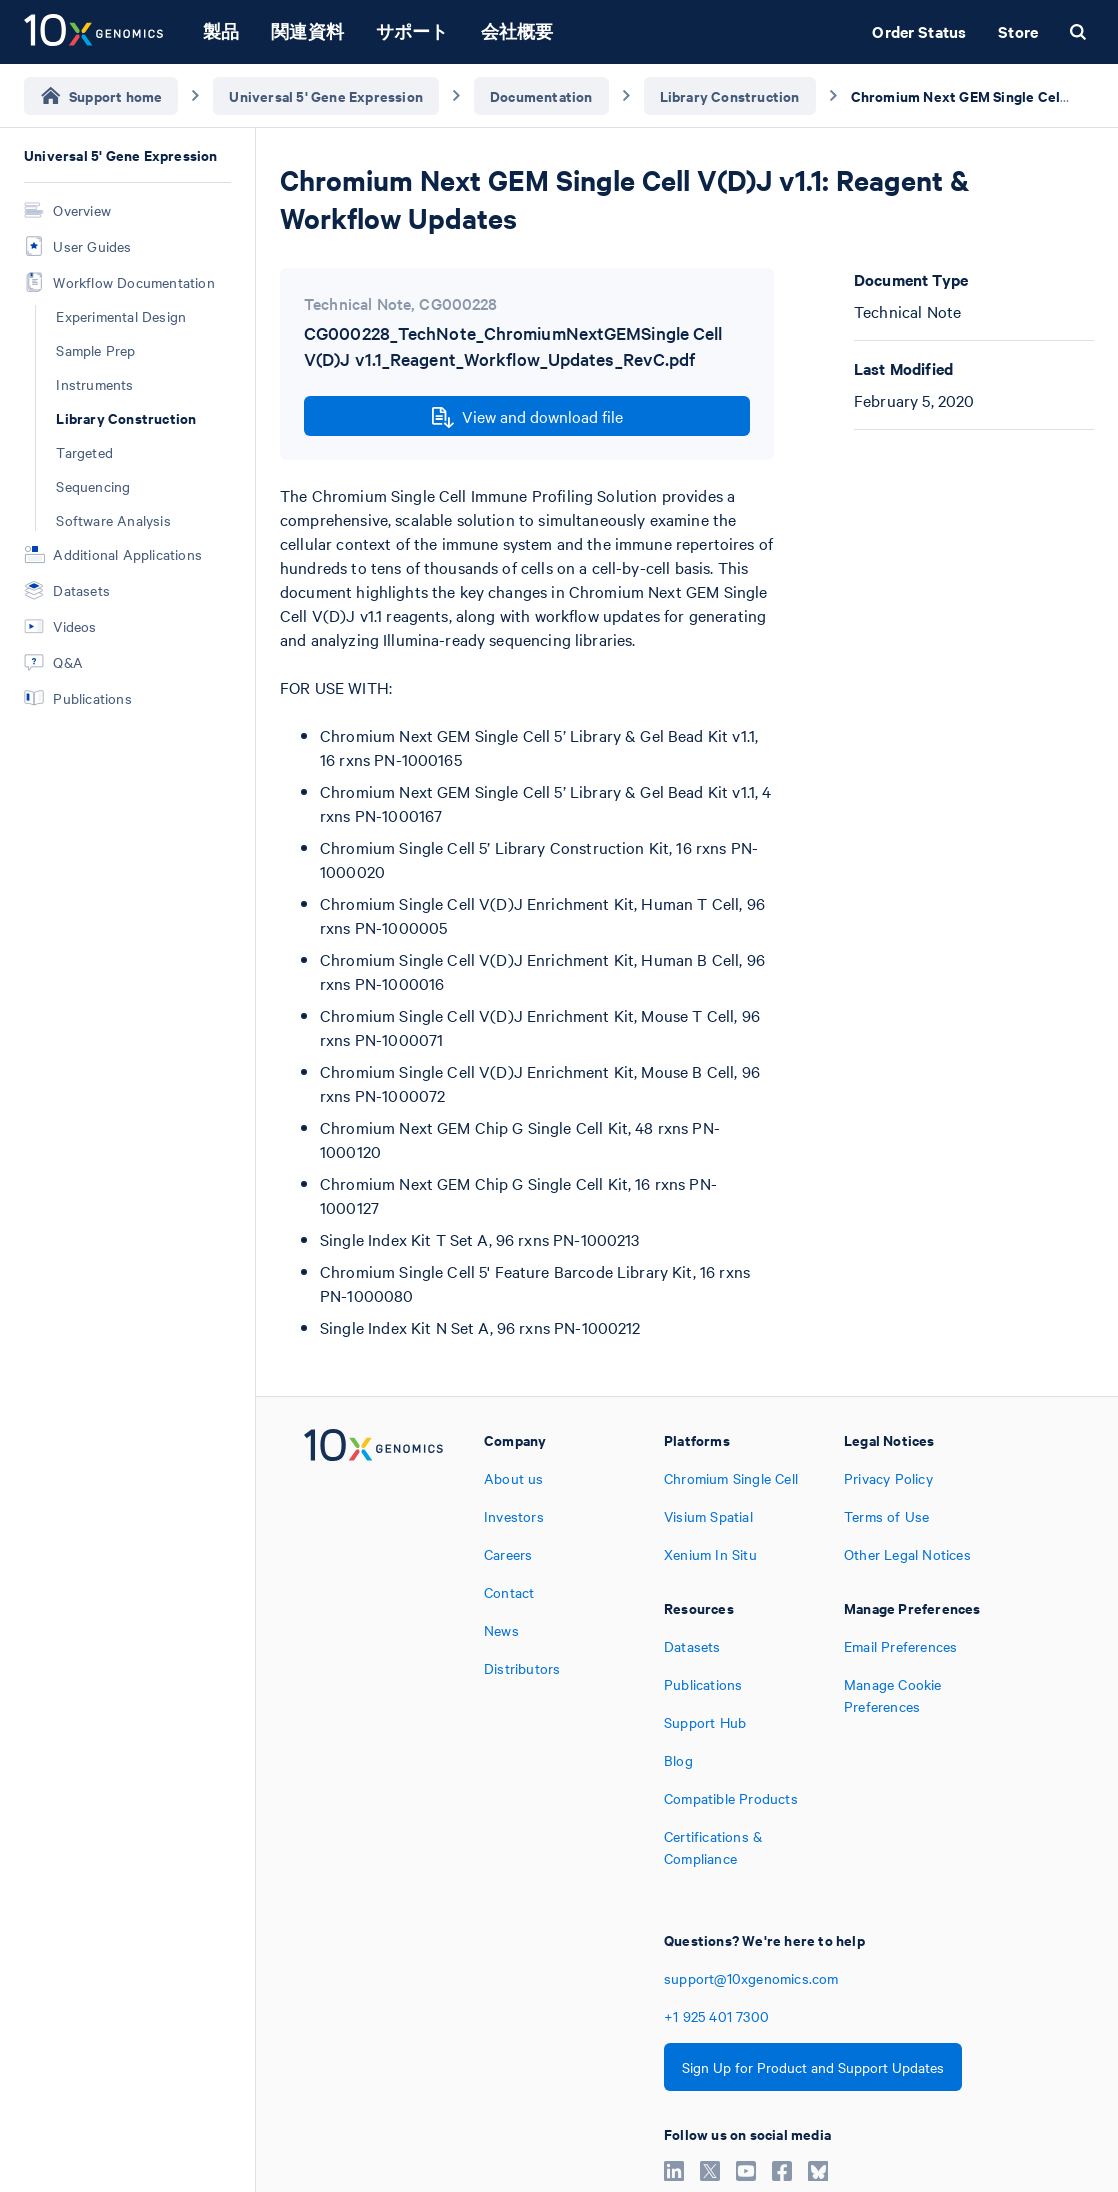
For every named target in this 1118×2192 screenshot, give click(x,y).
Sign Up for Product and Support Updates (813, 2067)
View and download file (527, 417)
